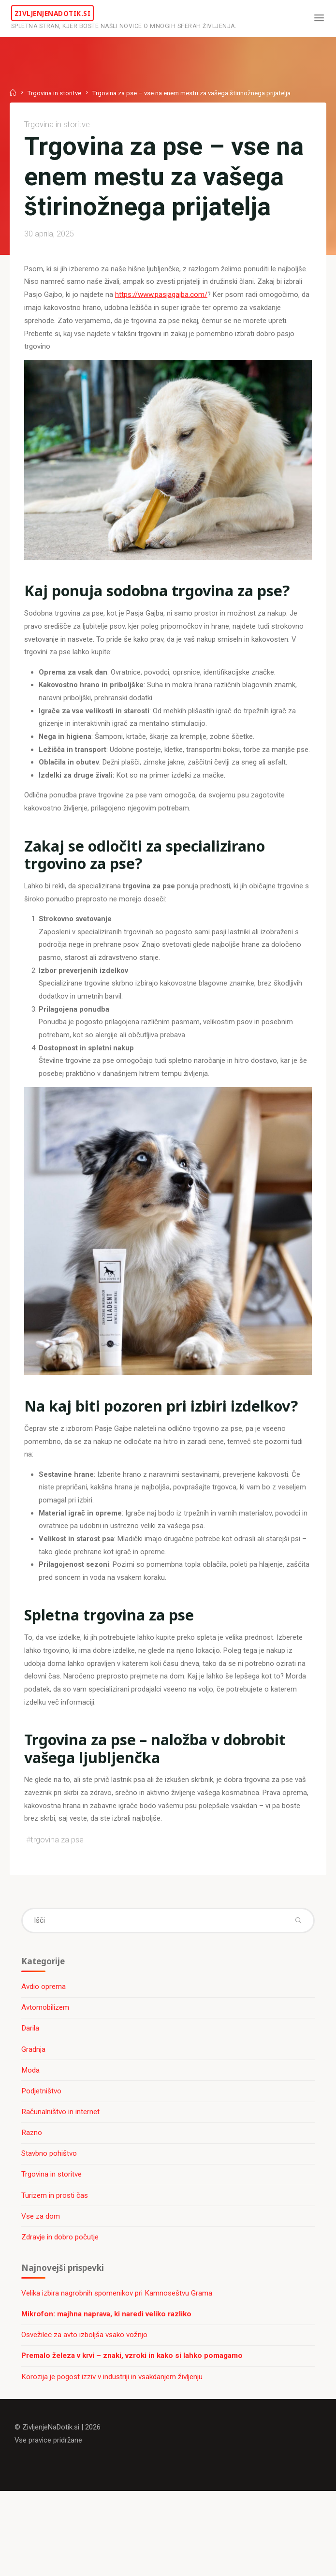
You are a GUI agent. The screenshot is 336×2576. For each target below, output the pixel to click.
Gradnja (34, 2114)
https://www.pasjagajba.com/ (162, 329)
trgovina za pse (57, 1901)
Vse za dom (41, 2283)
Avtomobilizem (46, 2072)
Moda (31, 2136)
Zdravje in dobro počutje (61, 2304)
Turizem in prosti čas (55, 2262)
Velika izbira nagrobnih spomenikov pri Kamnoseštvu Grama (117, 2361)
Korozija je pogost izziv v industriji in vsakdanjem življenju (113, 2446)
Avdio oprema (44, 2051)
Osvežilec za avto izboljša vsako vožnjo (85, 2403)
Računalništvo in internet (61, 2178)
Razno (32, 2198)
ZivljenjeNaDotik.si (56, 12)
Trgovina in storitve (55, 92)
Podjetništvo (42, 2156)
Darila (31, 2094)
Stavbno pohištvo (50, 2220)
